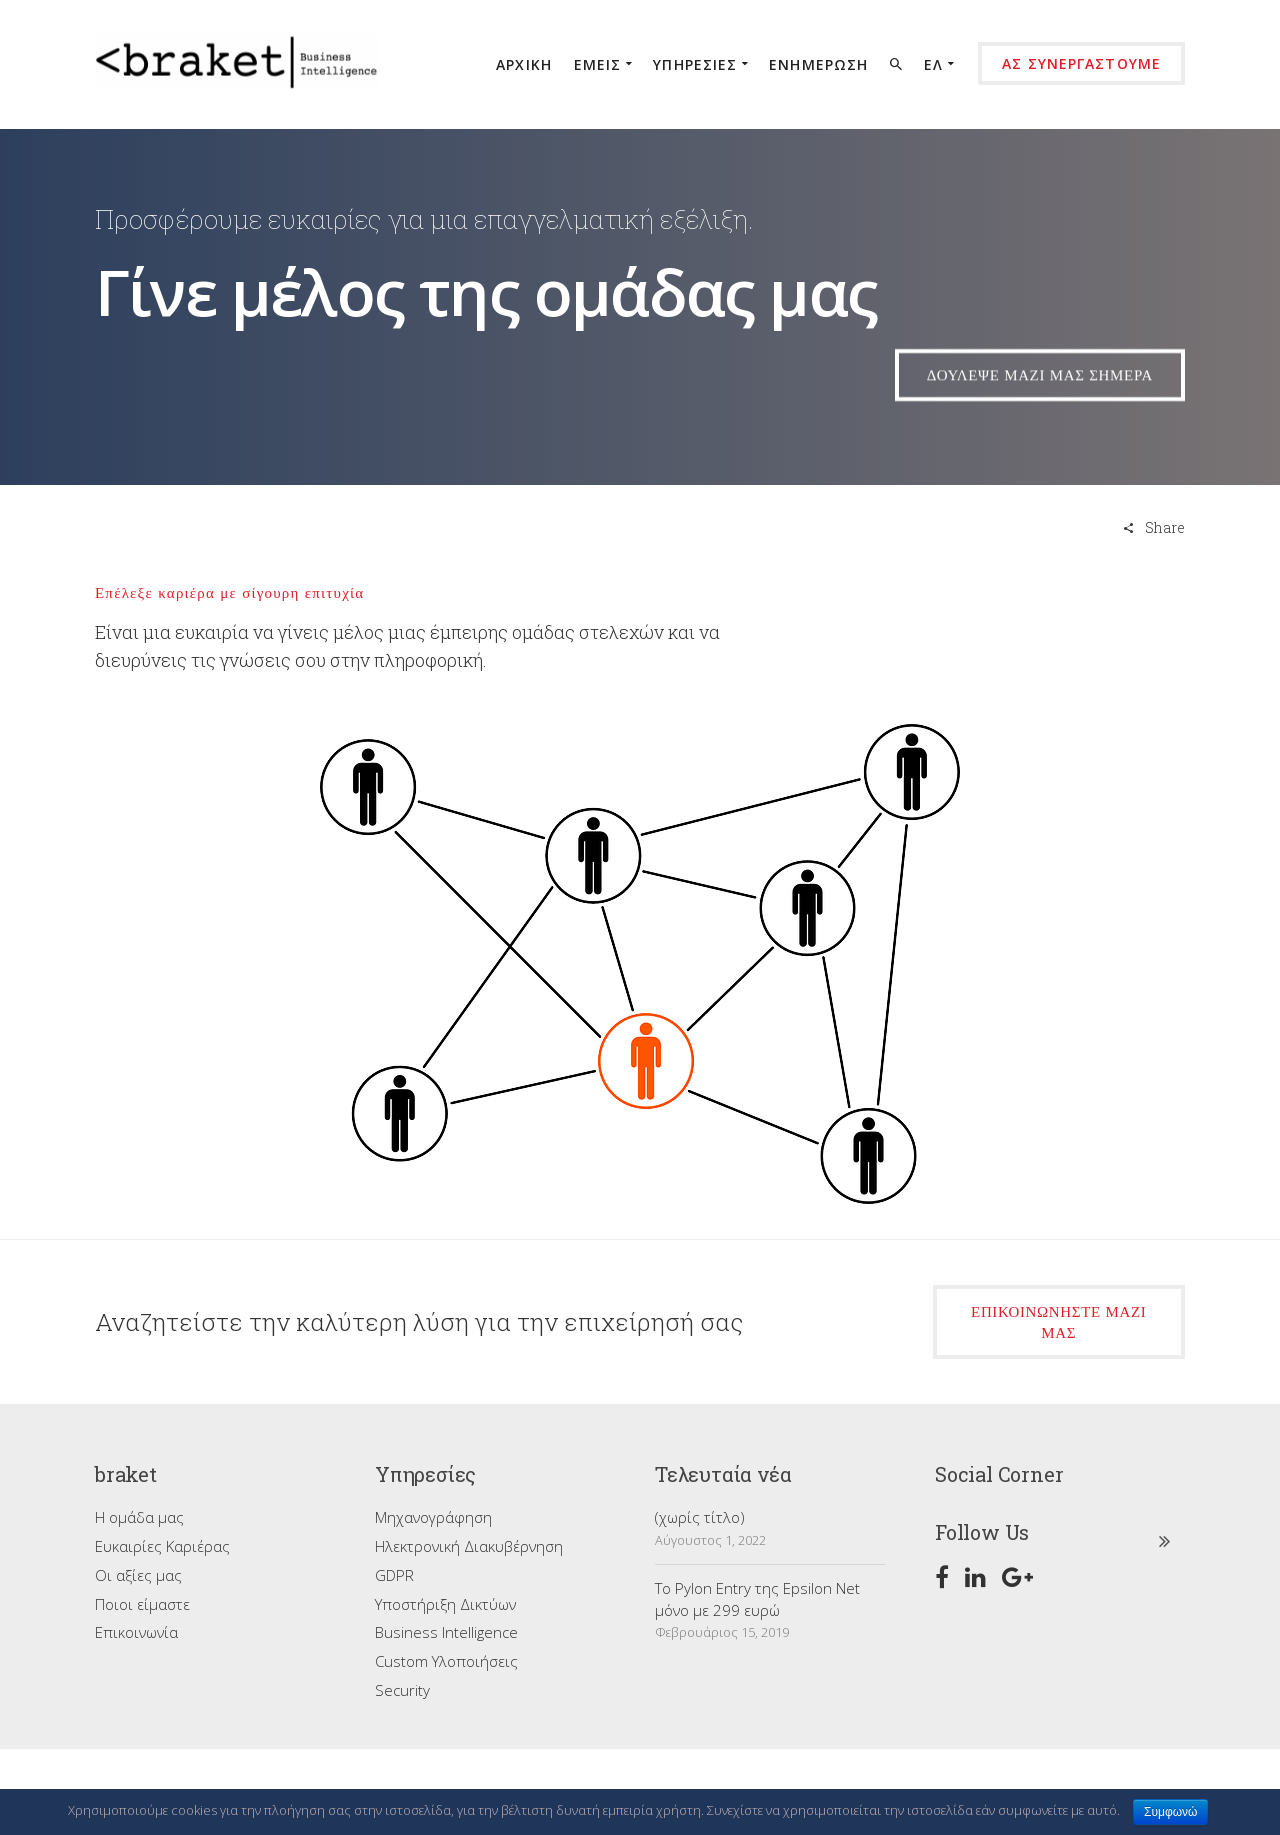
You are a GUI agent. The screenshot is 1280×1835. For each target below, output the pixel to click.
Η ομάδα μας (139, 1517)
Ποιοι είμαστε (142, 1604)
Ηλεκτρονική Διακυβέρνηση (469, 1546)
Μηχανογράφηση (433, 1517)
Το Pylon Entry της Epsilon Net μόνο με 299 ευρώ (757, 1599)
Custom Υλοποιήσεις (446, 1661)
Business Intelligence (446, 1632)
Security (402, 1690)
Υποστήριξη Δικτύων (445, 1604)
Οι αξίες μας (138, 1575)
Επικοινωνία (136, 1632)
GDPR (394, 1575)
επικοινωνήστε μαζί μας (1058, 1322)
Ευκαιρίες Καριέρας (162, 1546)
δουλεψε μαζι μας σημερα (1040, 391)
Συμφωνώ (1170, 1812)
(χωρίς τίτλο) (700, 1517)
